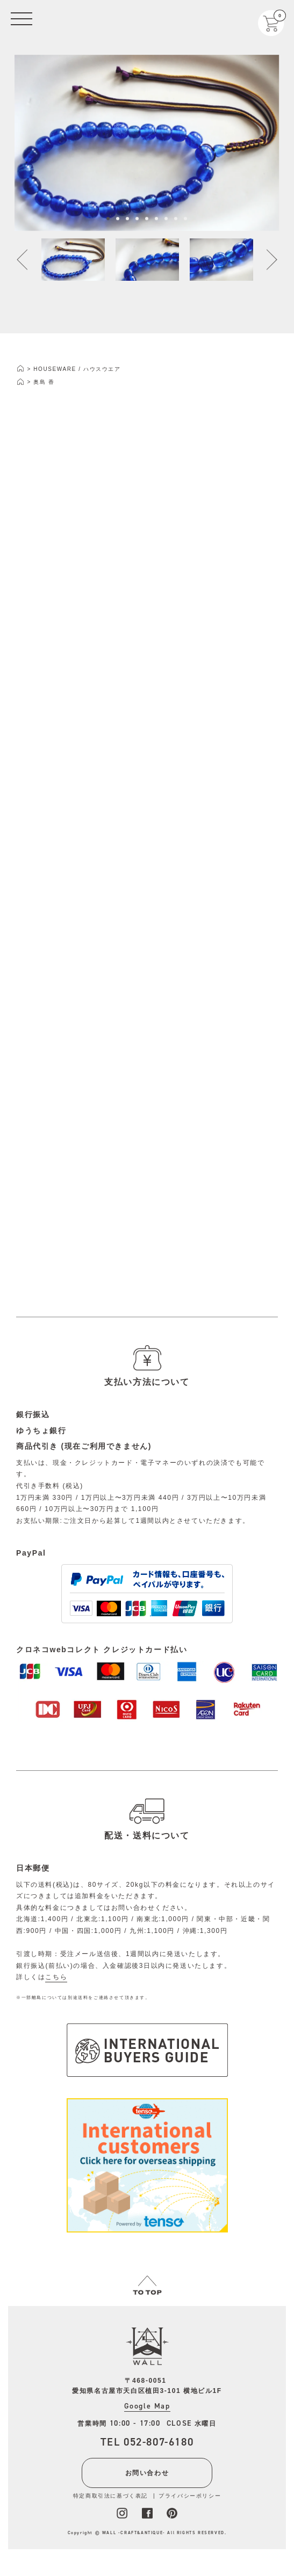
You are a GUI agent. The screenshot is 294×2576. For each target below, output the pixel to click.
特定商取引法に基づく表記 (110, 2496)
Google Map (147, 2406)
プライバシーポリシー (190, 2496)
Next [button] (265, 261)
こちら (56, 1977)
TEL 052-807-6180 (147, 2442)
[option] (147, 145)
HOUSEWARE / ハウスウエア (76, 369)
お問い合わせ (147, 2473)
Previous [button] (28, 261)
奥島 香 (43, 382)
